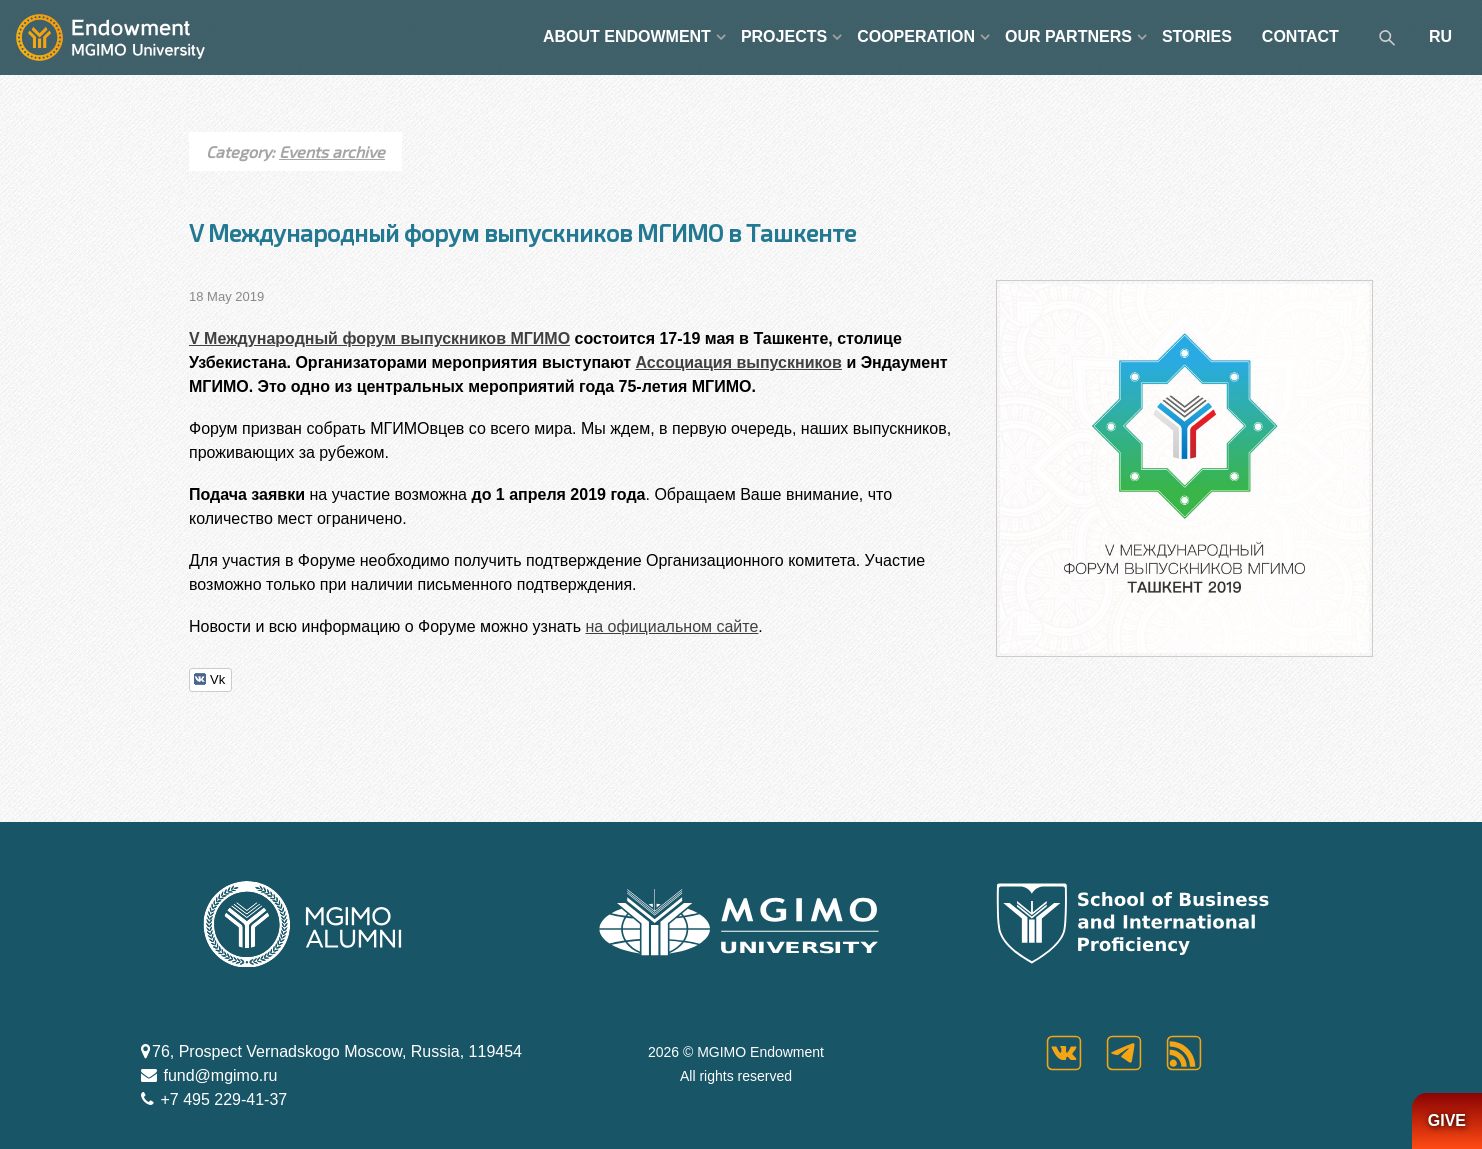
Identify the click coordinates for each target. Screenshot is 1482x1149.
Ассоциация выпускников (739, 362)
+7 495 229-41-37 (221, 1099)
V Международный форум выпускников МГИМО (379, 338)
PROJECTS (784, 36)
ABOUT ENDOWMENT (627, 36)
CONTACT (1300, 36)
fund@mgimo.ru (218, 1075)
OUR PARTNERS (1068, 36)
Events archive (332, 151)
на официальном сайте (671, 626)
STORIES (1197, 36)
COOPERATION (916, 36)
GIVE (1447, 1120)
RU (1440, 36)
